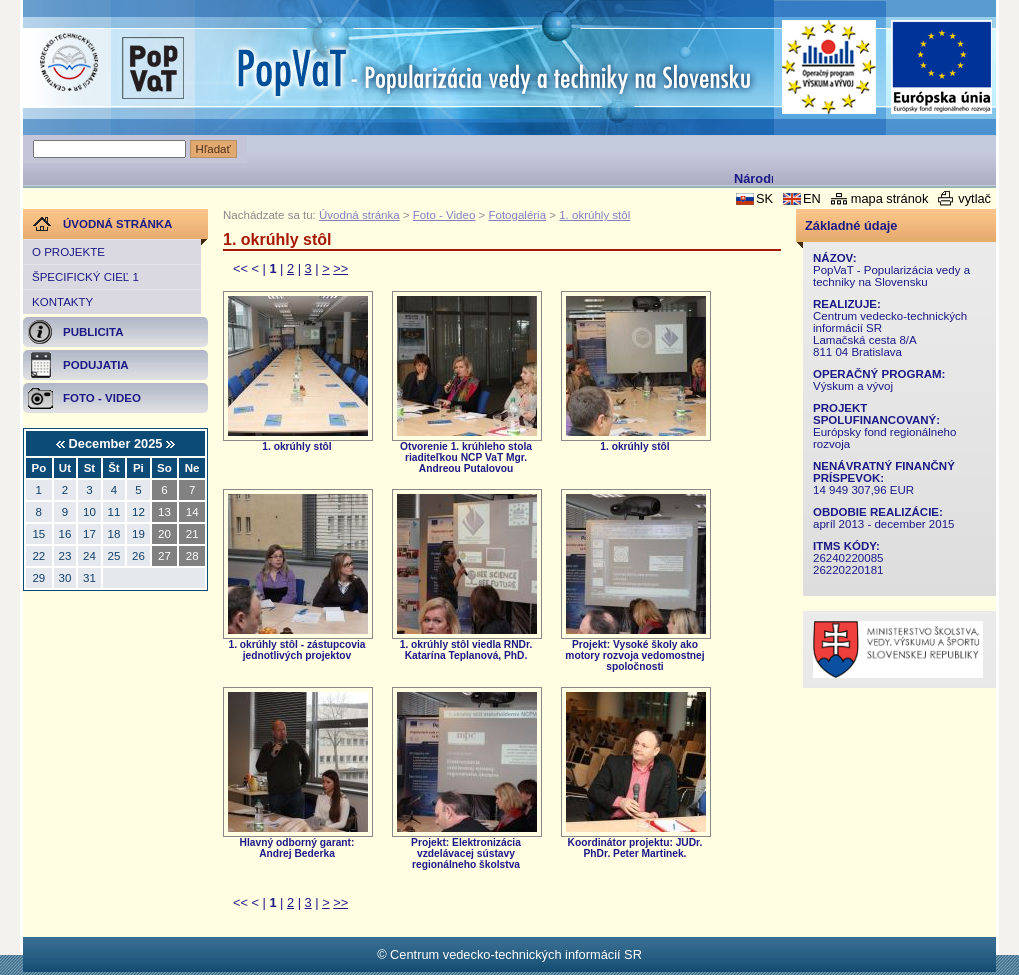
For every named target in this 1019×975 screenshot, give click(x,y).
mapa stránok (890, 198)
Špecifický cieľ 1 (85, 277)
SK (764, 198)
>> (340, 268)
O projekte (68, 252)
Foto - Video (444, 215)
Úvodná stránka (359, 215)
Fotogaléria (517, 215)
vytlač (974, 198)
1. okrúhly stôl (594, 215)
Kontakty (62, 302)
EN (812, 198)
